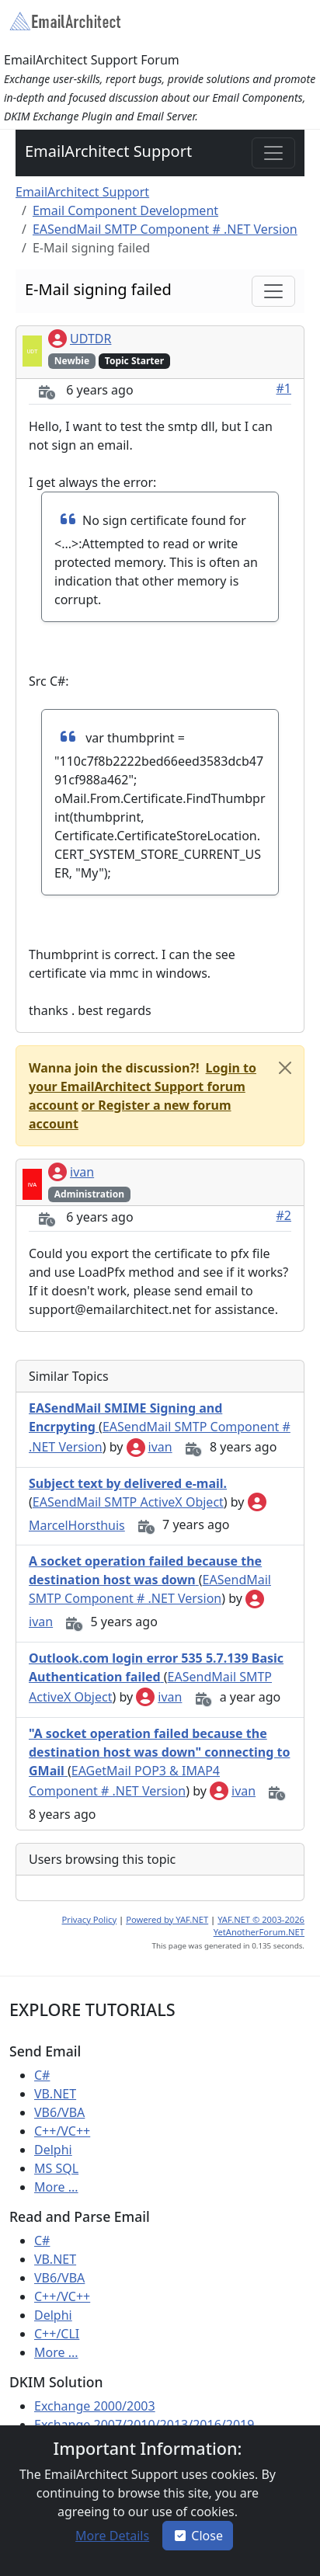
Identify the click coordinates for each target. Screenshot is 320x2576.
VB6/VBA (59, 2112)
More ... (56, 2186)
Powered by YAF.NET (167, 1919)
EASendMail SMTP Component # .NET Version (165, 229)
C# (42, 2075)
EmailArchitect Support (108, 151)
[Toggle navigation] (273, 153)
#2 (284, 1215)
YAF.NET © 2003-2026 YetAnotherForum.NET (259, 1926)
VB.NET (55, 2093)
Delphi (53, 2149)
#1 (284, 388)
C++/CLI (56, 2333)
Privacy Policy (89, 1919)
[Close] (285, 1068)
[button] (142, 1086)
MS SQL (56, 2168)
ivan (71, 1171)
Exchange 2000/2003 (94, 2405)
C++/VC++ (62, 2131)
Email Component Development (125, 210)
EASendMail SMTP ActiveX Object (128, 1501)
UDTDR (79, 338)
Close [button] (197, 2535)
